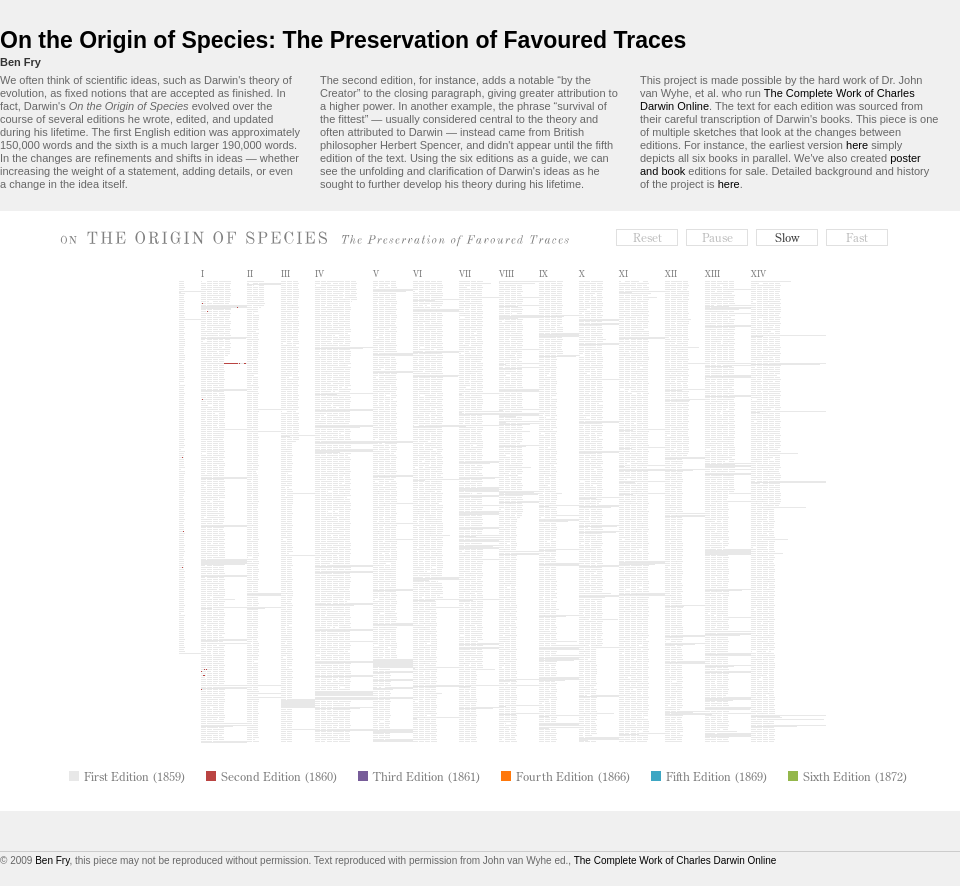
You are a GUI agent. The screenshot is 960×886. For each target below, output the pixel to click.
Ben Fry (20, 62)
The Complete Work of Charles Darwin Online (675, 860)
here (857, 145)
